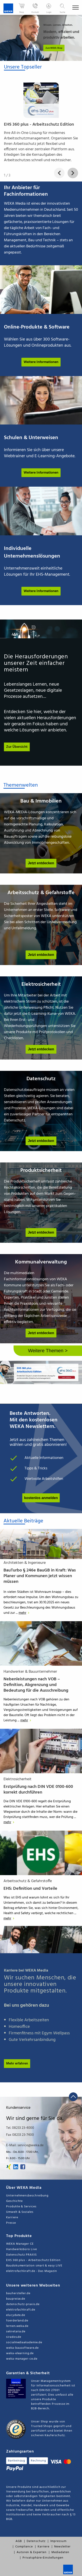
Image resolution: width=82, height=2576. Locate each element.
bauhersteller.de (18, 2293)
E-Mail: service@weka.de (25, 2145)
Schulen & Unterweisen (31, 438)
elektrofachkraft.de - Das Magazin (31, 2271)
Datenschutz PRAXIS (21, 2255)
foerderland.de (17, 2320)
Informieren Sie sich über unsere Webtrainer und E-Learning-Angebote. (39, 453)
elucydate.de (15, 2315)
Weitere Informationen (41, 362)
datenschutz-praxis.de (23, 2304)
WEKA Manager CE (20, 2244)
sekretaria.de (15, 2331)
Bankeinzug (16, 2460)
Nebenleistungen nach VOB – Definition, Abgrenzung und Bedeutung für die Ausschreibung (35, 1685)
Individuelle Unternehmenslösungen (32, 552)
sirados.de (13, 2337)
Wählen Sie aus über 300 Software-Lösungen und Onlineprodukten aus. (37, 342)
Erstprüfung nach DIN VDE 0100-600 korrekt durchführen (38, 1789)
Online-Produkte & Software (37, 327)
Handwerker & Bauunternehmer (30, 1672)
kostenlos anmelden (41, 1498)
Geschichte (14, 2201)
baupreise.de (15, 2299)
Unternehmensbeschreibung (27, 2195)
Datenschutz (36, 2541)
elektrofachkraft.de (20, 2309)
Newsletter (62, 2546)
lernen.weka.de (17, 2326)
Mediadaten (60, 2552)
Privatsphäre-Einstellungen (43, 2557)
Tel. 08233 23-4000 (20, 2128)
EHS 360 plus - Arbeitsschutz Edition (39, 124)
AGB (19, 2541)
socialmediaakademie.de (24, 2342)
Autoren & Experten (32, 2552)
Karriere (12, 2217)
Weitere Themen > (48, 1350)
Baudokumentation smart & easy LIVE (34, 2265)
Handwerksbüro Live (21, 2249)
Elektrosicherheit (17, 1779)
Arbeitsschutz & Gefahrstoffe (27, 1881)
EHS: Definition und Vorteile (30, 1888)
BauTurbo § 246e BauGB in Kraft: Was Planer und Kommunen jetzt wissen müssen (39, 1576)
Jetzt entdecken (41, 863)
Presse (11, 2223)
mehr (25, 1613)
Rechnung (38, 2460)
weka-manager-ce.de (21, 2359)
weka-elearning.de (20, 2353)
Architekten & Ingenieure (24, 1563)
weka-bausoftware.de (22, 2348)
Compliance (24, 2546)
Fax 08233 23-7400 (20, 2135)
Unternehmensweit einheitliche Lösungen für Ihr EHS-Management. (37, 571)
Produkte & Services (21, 2206)
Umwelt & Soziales (19, 2212)
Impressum (58, 2541)
